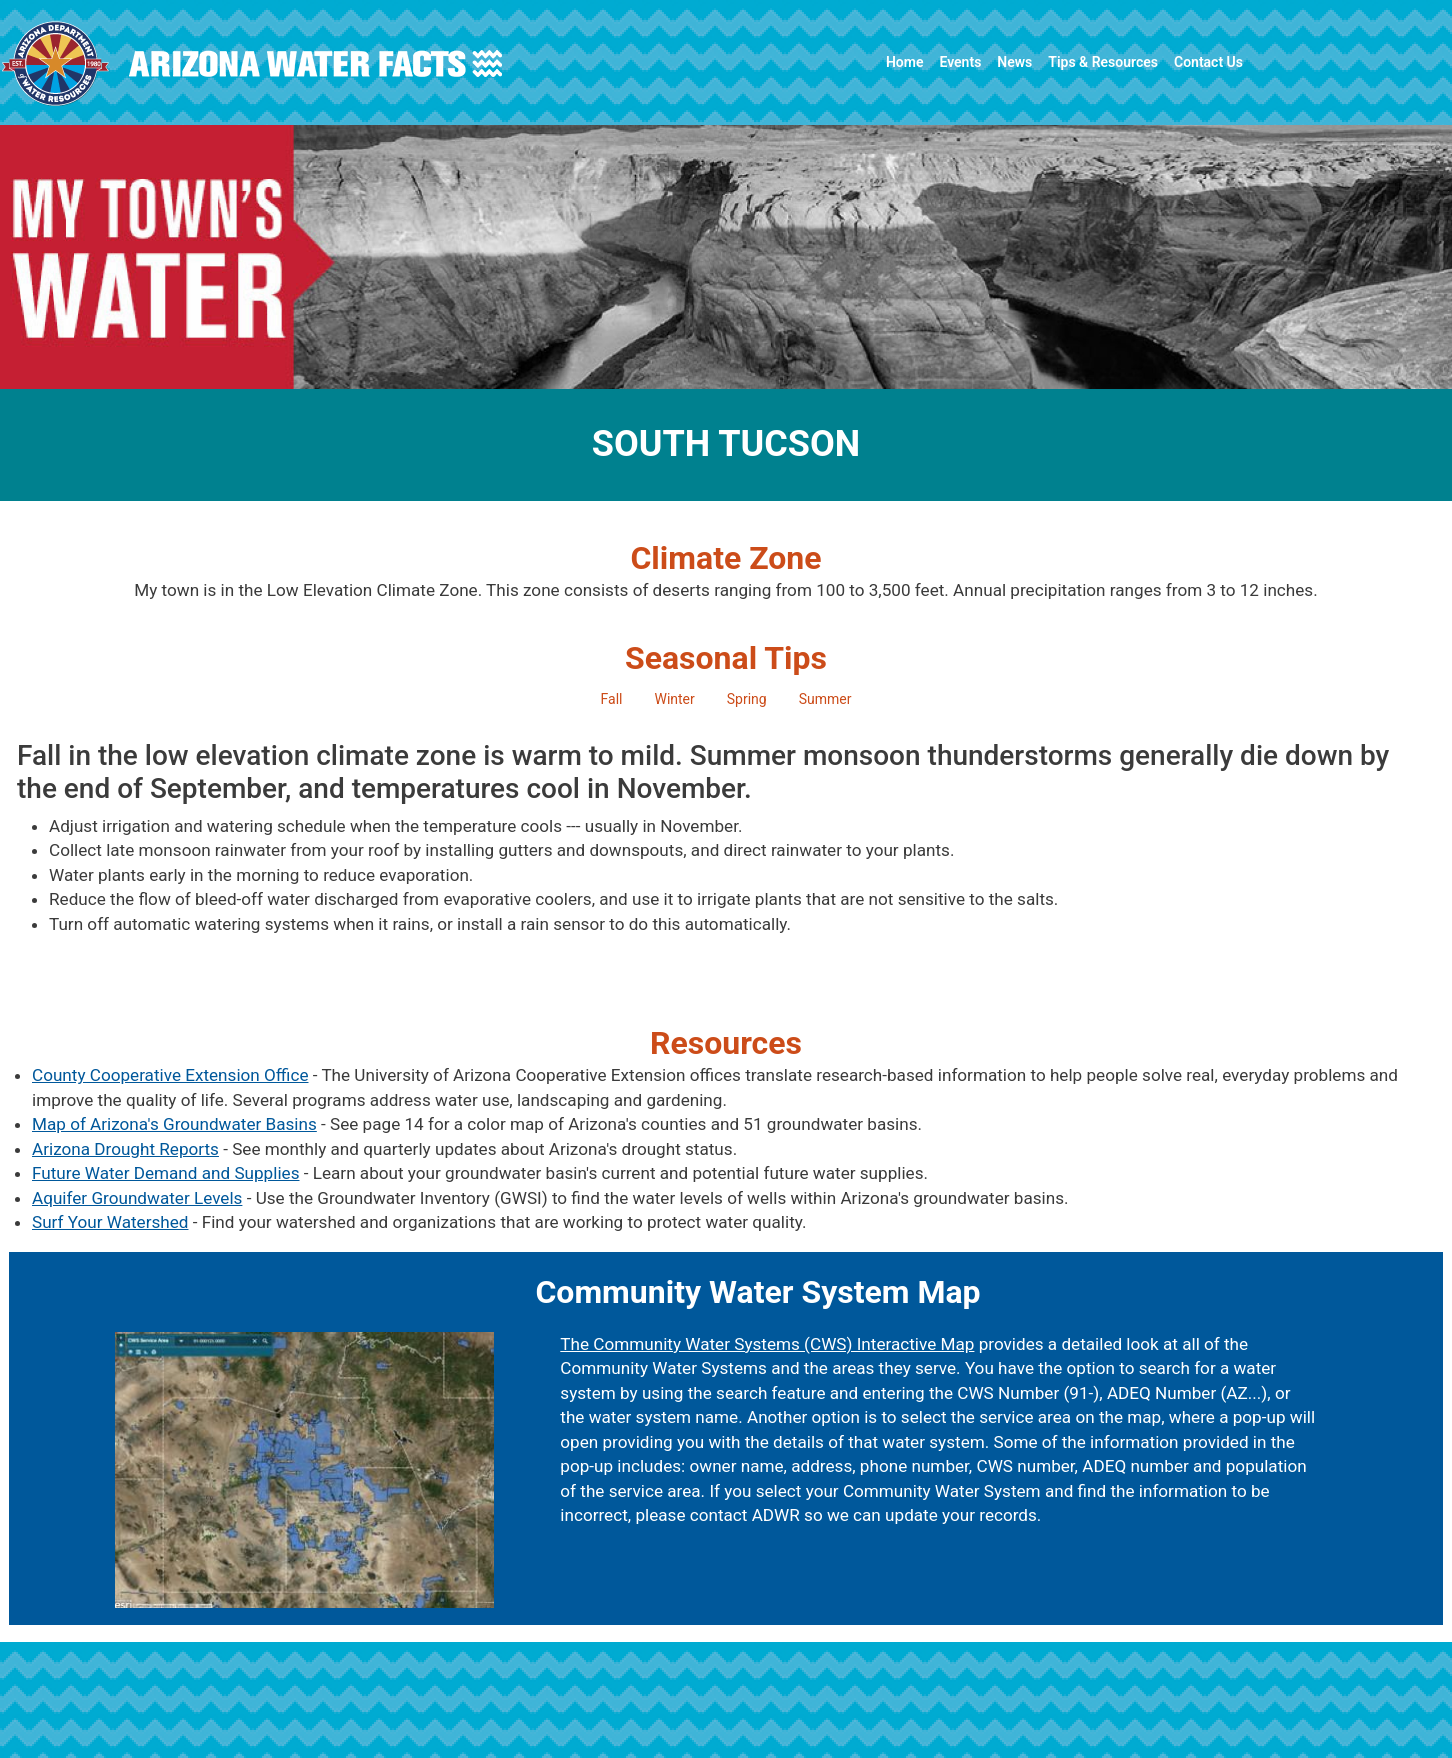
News (1014, 62)
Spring (747, 699)
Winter (674, 699)
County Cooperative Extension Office (170, 1075)
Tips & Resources (1103, 62)
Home (905, 62)
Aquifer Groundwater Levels (137, 1198)
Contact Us (1208, 62)
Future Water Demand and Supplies (166, 1173)
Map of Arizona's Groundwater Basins (174, 1124)
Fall (612, 699)
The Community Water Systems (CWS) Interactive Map (767, 1344)
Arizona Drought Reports (125, 1149)
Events (960, 62)
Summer (825, 699)
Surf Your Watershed (110, 1222)
